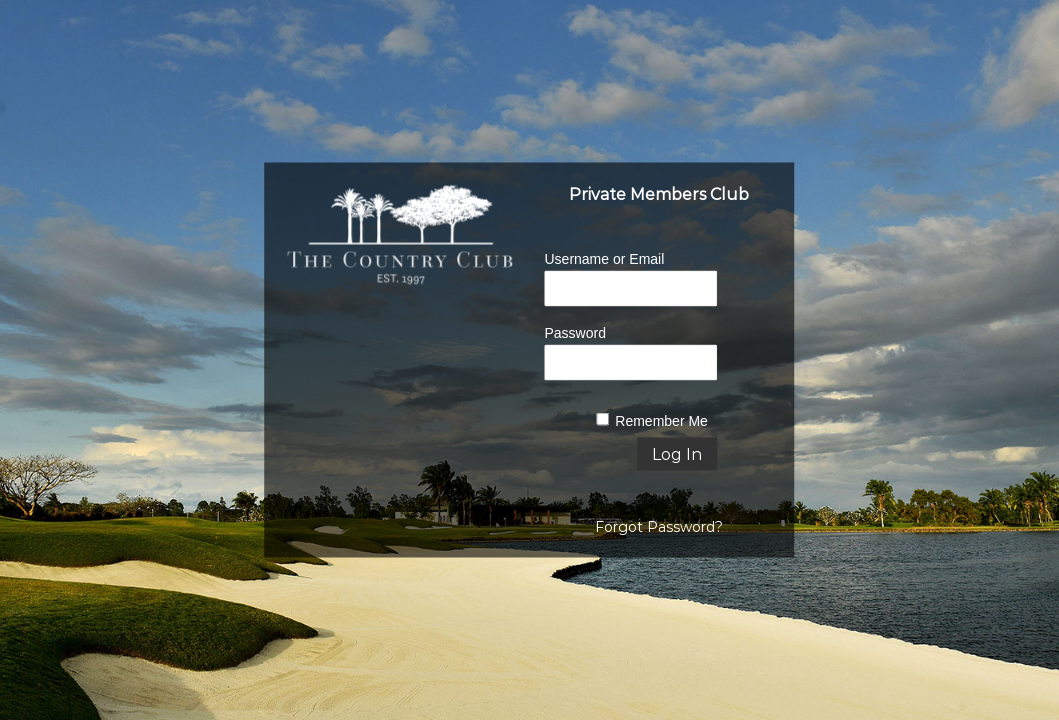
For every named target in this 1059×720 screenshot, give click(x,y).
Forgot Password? (659, 527)
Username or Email (604, 259)
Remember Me (661, 421)
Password (574, 333)
